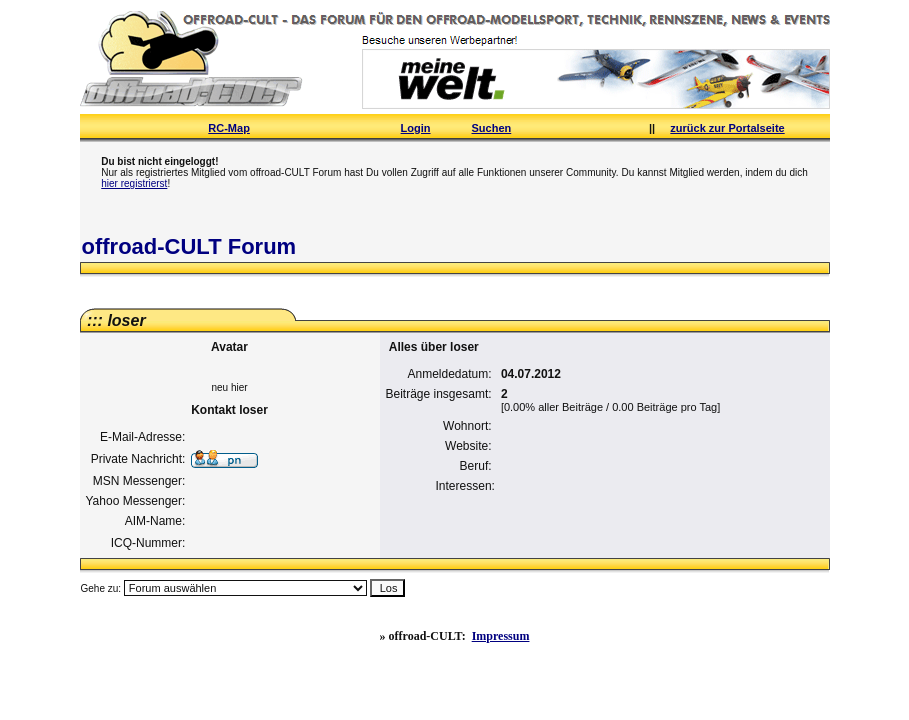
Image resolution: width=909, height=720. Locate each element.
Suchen (492, 128)
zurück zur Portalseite (727, 128)
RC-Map (229, 128)
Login (416, 128)
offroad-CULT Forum (189, 246)
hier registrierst (134, 183)
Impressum (501, 636)
